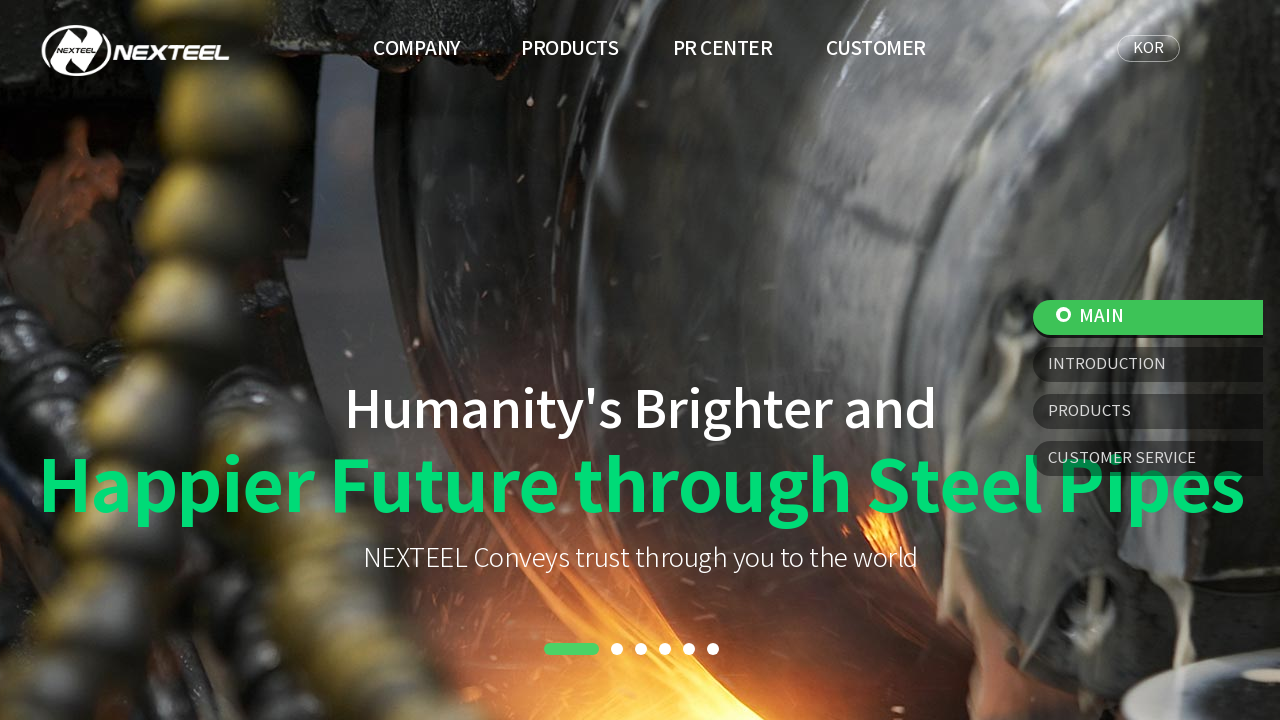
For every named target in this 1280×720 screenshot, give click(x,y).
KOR (1148, 48)
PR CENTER (723, 49)
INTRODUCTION (1107, 364)
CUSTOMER (876, 49)
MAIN (1090, 317)
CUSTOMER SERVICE (1122, 458)
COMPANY (416, 49)
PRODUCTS (569, 49)
